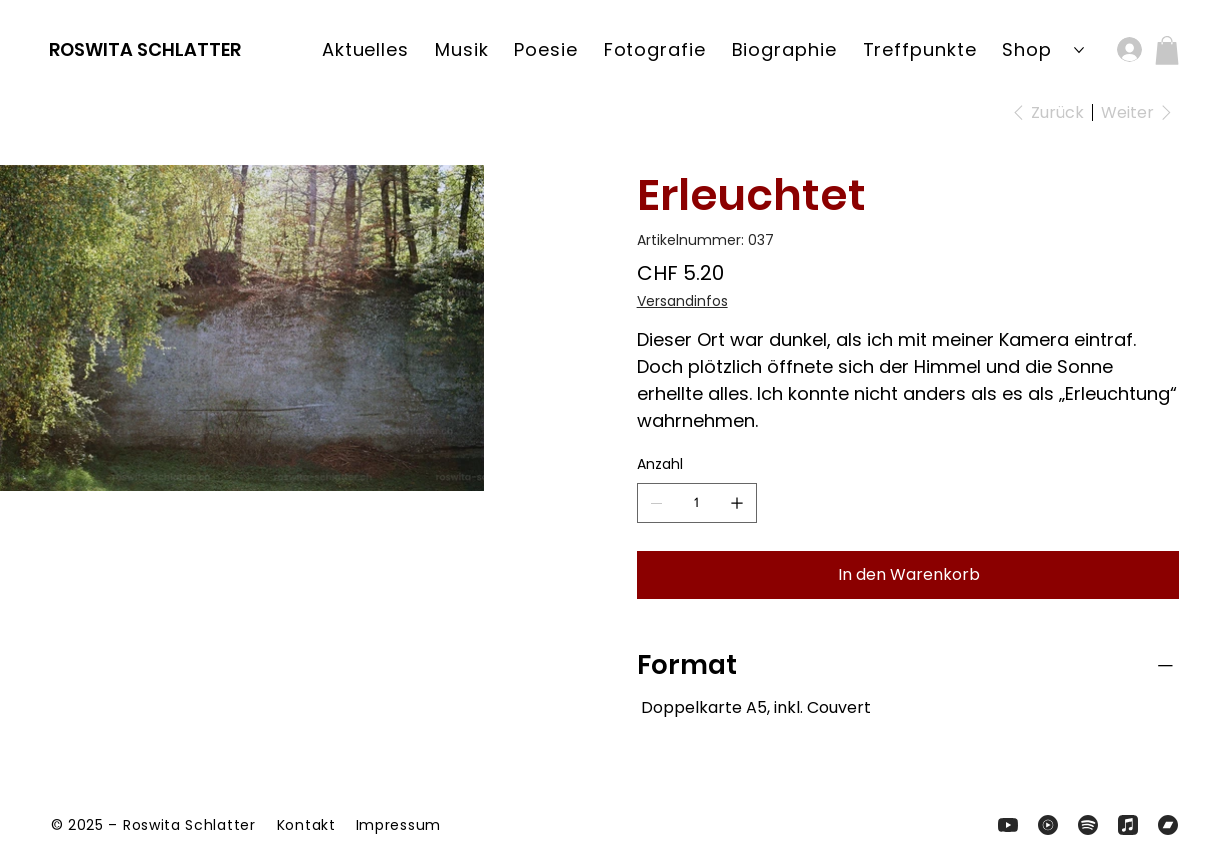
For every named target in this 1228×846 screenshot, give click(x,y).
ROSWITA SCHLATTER (145, 49)
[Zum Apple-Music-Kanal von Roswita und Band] (1128, 825)
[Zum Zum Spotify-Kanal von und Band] (1088, 825)
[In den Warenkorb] (908, 575)
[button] (1167, 50)
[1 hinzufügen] (737, 503)
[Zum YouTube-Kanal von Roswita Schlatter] (1008, 825)
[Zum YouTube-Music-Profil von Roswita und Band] (1048, 825)
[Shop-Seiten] (1079, 50)
